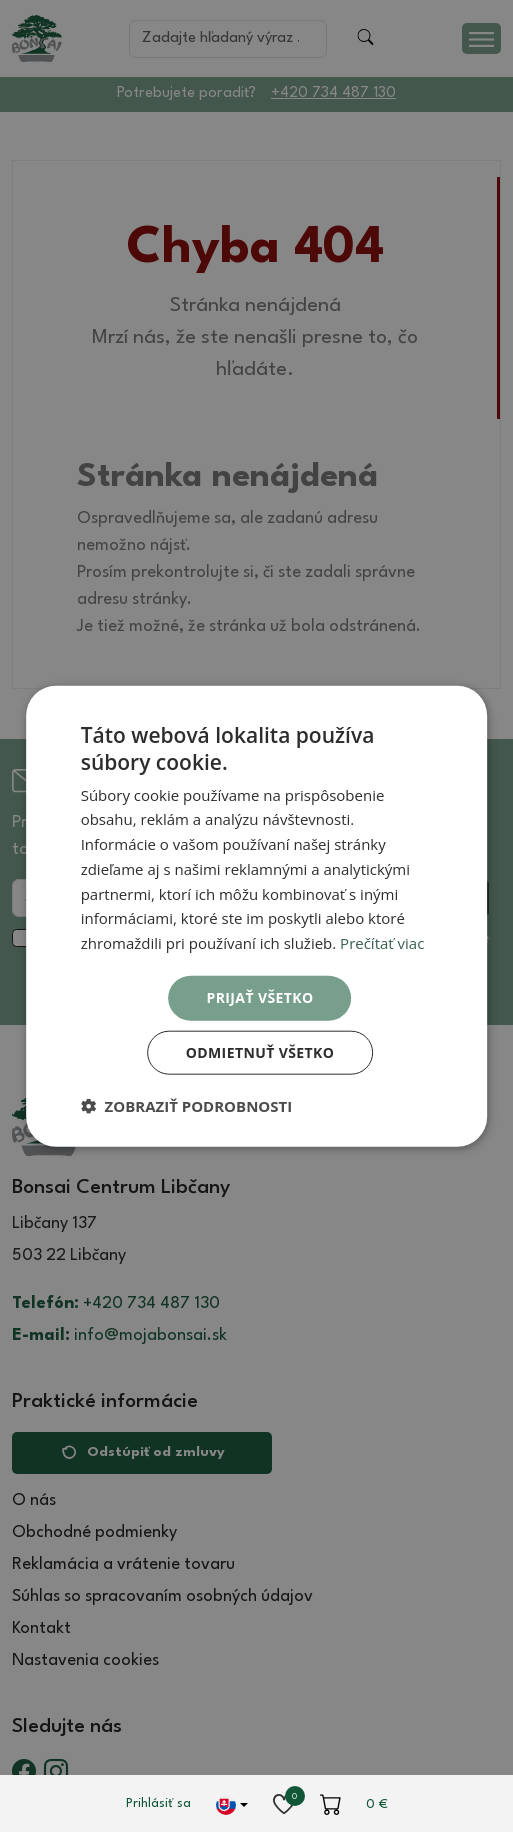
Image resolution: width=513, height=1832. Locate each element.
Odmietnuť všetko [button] (260, 1051)
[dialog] (257, 916)
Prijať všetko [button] (259, 997)
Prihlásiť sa (158, 1803)
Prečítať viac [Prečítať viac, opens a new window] (382, 943)
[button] (187, 1105)
